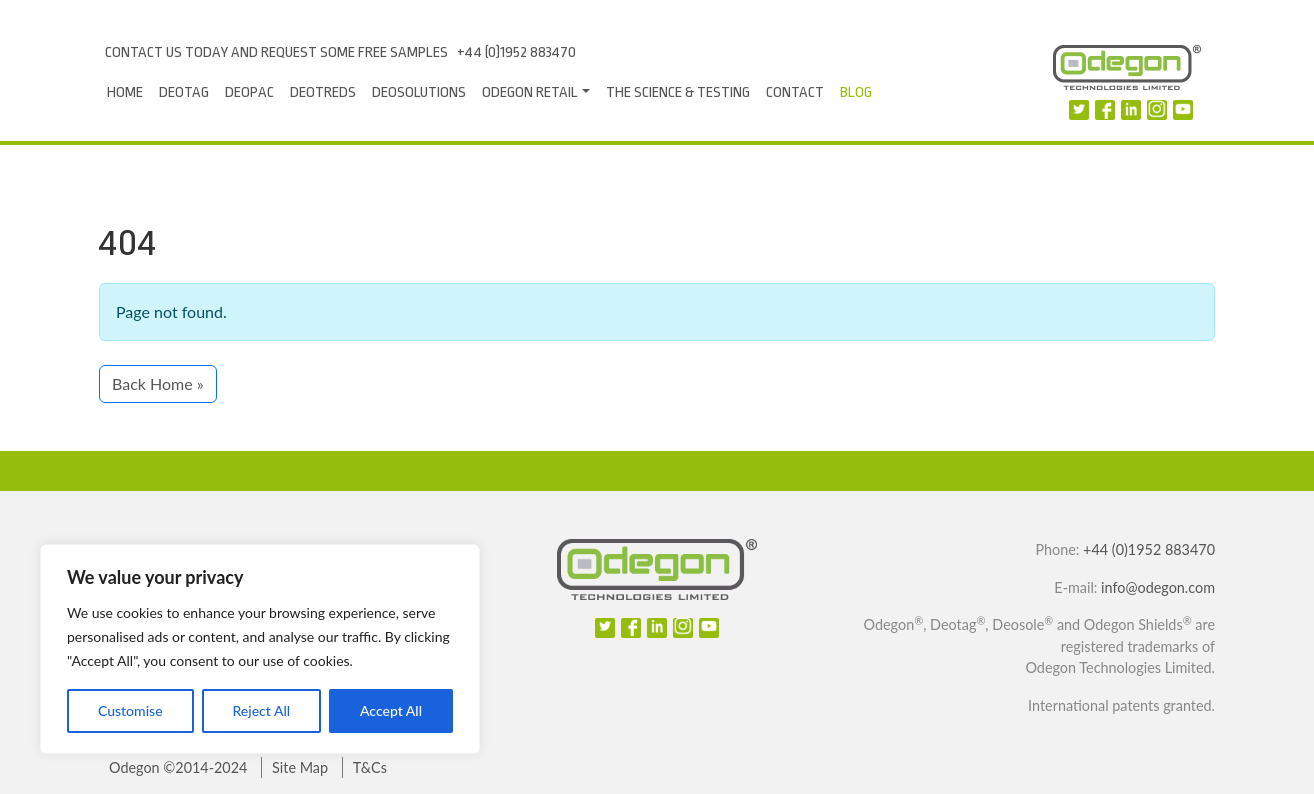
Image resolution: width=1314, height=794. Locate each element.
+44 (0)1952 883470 (516, 52)
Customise (130, 710)
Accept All (391, 710)
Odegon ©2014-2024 (178, 767)
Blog (856, 92)
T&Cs (370, 767)
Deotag (184, 92)
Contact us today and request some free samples (276, 52)
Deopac (249, 92)
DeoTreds (323, 92)
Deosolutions (419, 92)
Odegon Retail (530, 92)
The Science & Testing (678, 92)
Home (125, 92)
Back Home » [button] (158, 383)
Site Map (300, 767)
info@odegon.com (1158, 587)
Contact (795, 92)
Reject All (261, 710)
